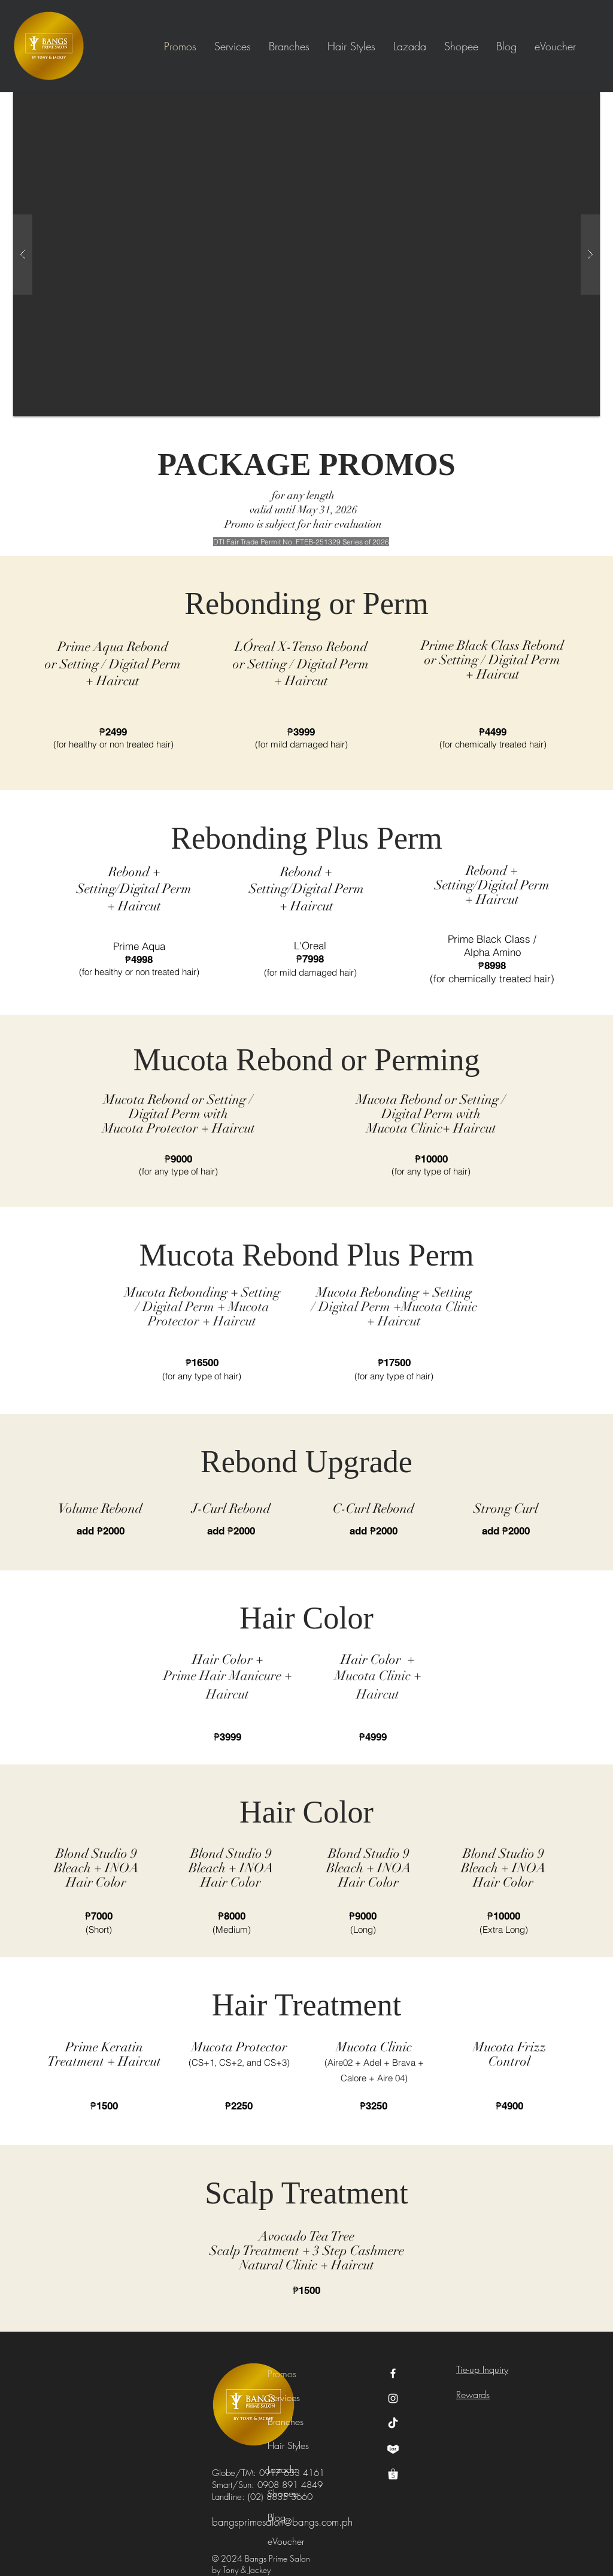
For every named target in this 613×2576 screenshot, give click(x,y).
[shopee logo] (393, 2474)
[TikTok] (393, 2423)
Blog (277, 2517)
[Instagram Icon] (393, 2398)
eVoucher (286, 2541)
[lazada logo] (393, 2448)
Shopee (283, 2493)
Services (284, 2397)
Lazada (282, 2469)
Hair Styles (288, 2445)
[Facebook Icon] (393, 2373)
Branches (286, 2421)
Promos (282, 2373)
